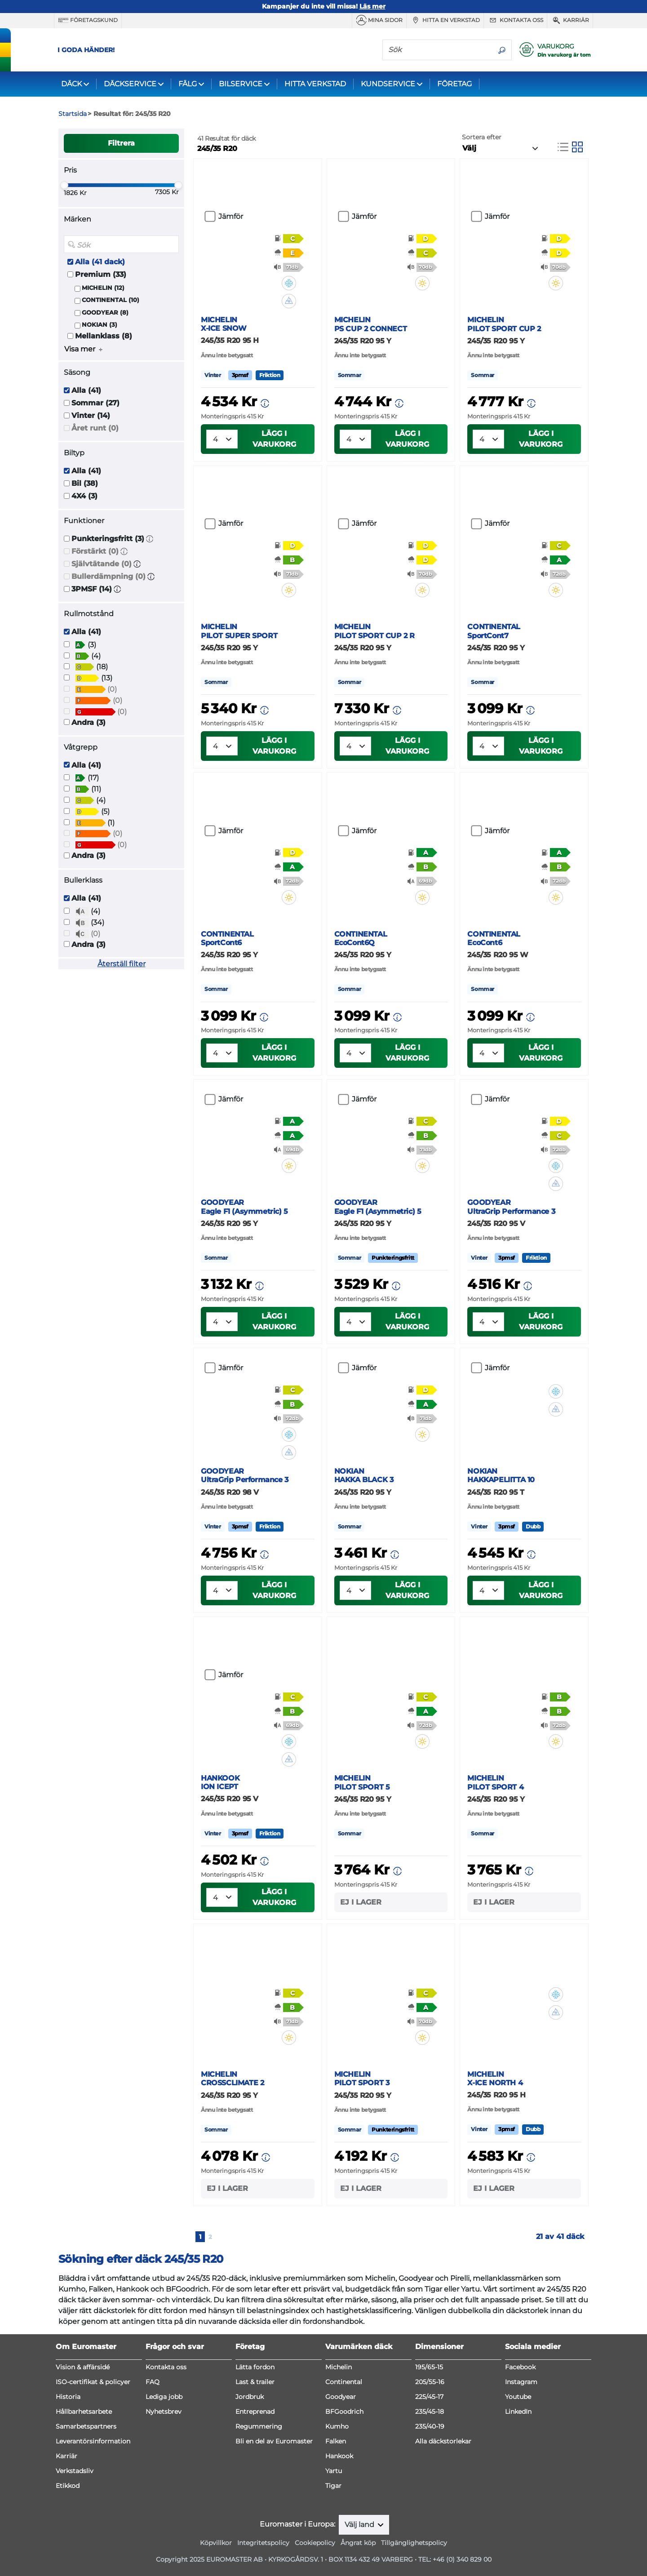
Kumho (337, 2426)
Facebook (520, 2367)
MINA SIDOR (379, 20)
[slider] (64, 185)
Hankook (339, 2456)
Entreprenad (255, 2411)
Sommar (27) (95, 403)
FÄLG (187, 84)
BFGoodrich (344, 2411)
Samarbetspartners (86, 2426)
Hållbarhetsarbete (84, 2411)
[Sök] (437, 49)
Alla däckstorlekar (443, 2441)
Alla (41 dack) (100, 262)
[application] (627, 2556)
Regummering (258, 2426)
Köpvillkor (216, 2543)
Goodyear (340, 2397)
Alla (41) (86, 390)
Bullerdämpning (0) (108, 576)
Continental (343, 2382)
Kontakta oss (515, 20)
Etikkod (68, 2486)
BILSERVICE (240, 84)
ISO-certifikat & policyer (93, 2382)
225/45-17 (429, 2397)
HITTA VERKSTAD (315, 84)
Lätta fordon (255, 2367)
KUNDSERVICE (388, 84)
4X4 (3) (84, 496)
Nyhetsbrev (164, 2411)
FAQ (153, 2382)
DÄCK (71, 84)
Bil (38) (84, 483)
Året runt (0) (95, 428)
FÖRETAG (454, 84)
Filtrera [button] (121, 143)
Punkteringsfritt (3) (107, 538)
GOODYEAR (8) (105, 312)
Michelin (338, 2367)
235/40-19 (429, 2426)
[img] (295, 283)
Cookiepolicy (315, 2543)
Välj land (360, 2524)
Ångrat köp (358, 2543)
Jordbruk (249, 2397)
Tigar (333, 2486)
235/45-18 (429, 2411)
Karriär (570, 20)
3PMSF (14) (91, 589)
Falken (335, 2441)
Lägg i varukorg (274, 439)
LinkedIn (518, 2411)
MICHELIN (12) (103, 287)
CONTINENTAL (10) (110, 300)
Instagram (521, 2382)
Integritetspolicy (263, 2543)
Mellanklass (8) (103, 336)
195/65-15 (429, 2367)
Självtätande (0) (101, 564)
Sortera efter (481, 137)
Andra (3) (88, 722)
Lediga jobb (164, 2397)
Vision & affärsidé (83, 2367)
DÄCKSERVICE (130, 84)
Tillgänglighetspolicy (414, 2543)
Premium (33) (100, 274)
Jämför (230, 216)
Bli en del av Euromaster (274, 2441)
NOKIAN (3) (99, 324)
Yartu (333, 2471)
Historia (68, 2397)
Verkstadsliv (74, 2471)
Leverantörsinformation (93, 2441)
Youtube (518, 2397)
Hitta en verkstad (445, 20)
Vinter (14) (90, 415)
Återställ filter (121, 963)
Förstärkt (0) (95, 551)
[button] (149, 538)
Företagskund (88, 20)
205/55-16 (429, 2382)
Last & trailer (255, 2382)
